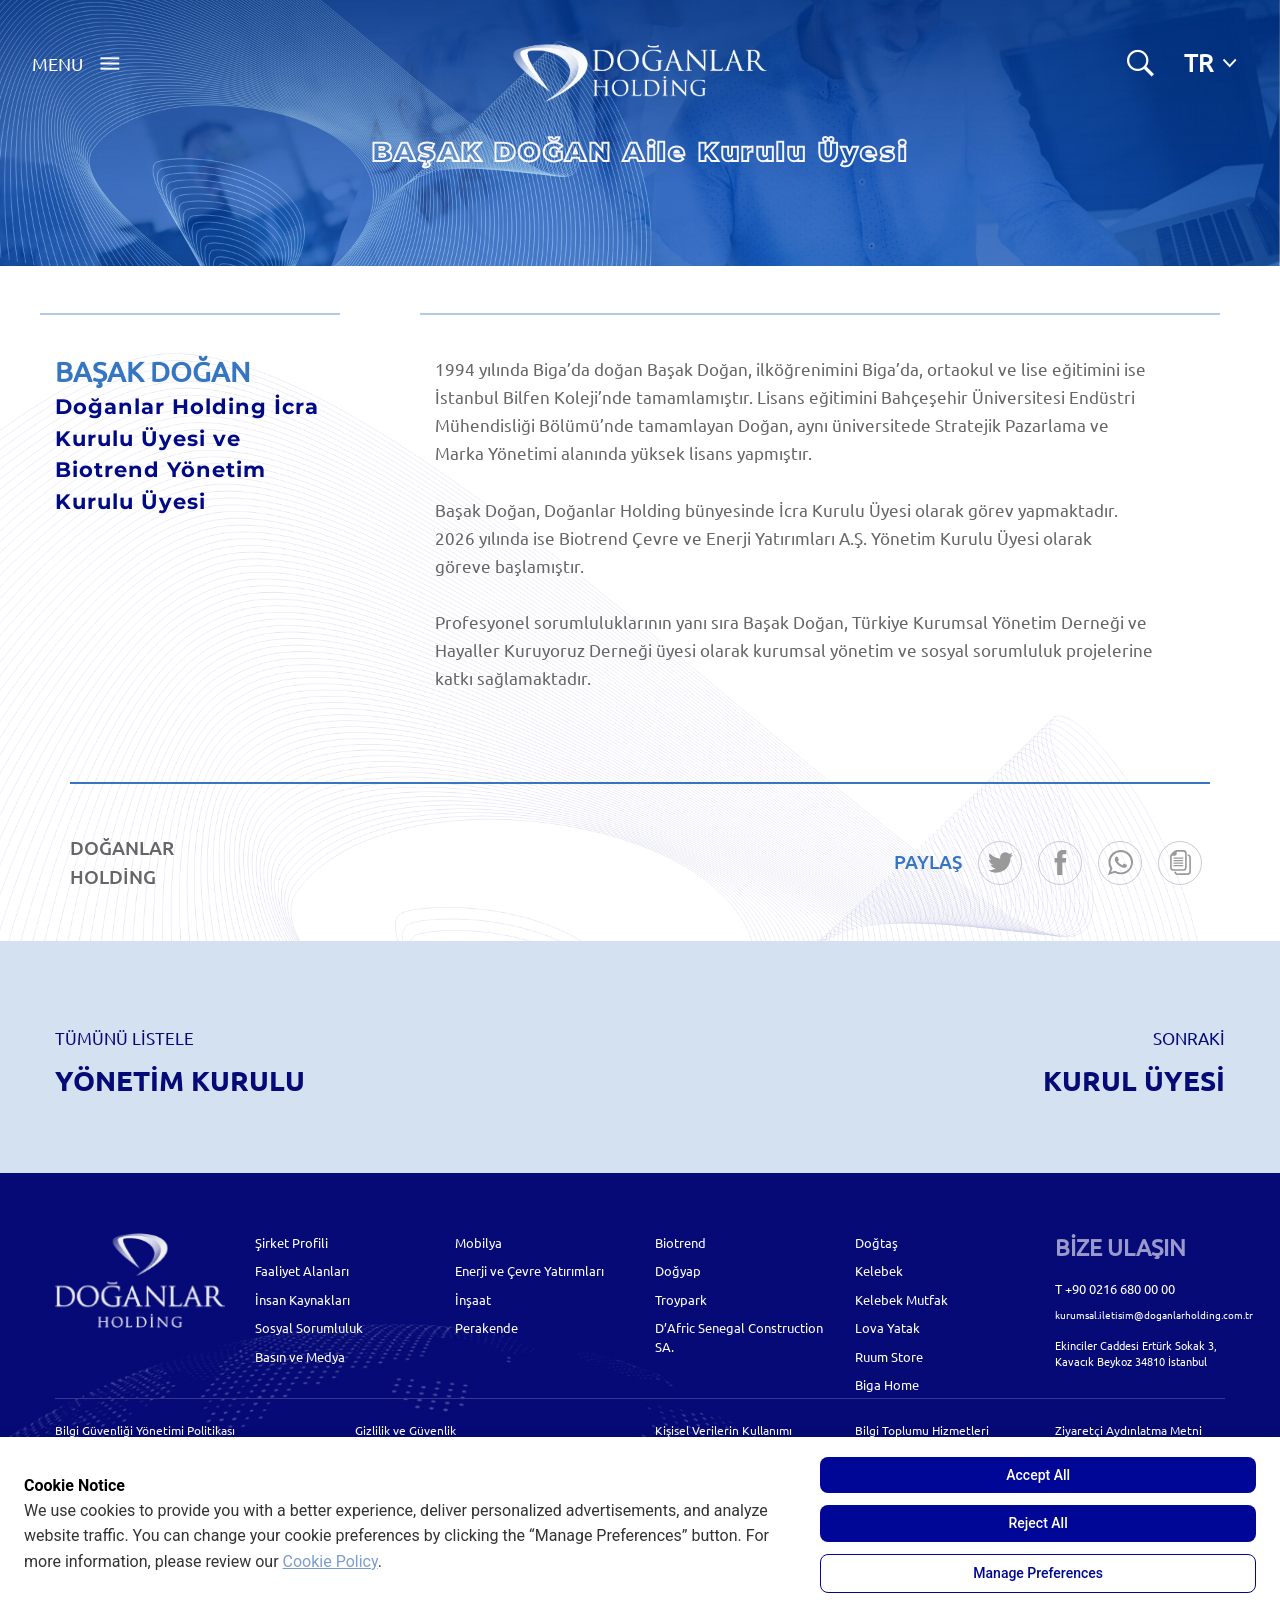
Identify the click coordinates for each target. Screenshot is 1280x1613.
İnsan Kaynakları (302, 1299)
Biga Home (887, 1384)
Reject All (1038, 1523)
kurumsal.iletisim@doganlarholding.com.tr (1154, 1314)
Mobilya (478, 1242)
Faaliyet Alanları (302, 1270)
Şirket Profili (291, 1242)
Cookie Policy (330, 1561)
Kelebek (879, 1270)
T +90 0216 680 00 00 (1115, 1288)
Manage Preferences (1038, 1573)
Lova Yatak (887, 1327)
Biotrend (680, 1242)
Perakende (486, 1327)
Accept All (1038, 1475)
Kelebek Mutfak (901, 1299)
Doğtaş (876, 1242)
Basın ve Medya (300, 1356)
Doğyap (678, 1270)
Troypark (681, 1299)
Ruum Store (889, 1356)
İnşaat (473, 1299)
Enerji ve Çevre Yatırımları (529, 1270)
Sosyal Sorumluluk (309, 1327)
